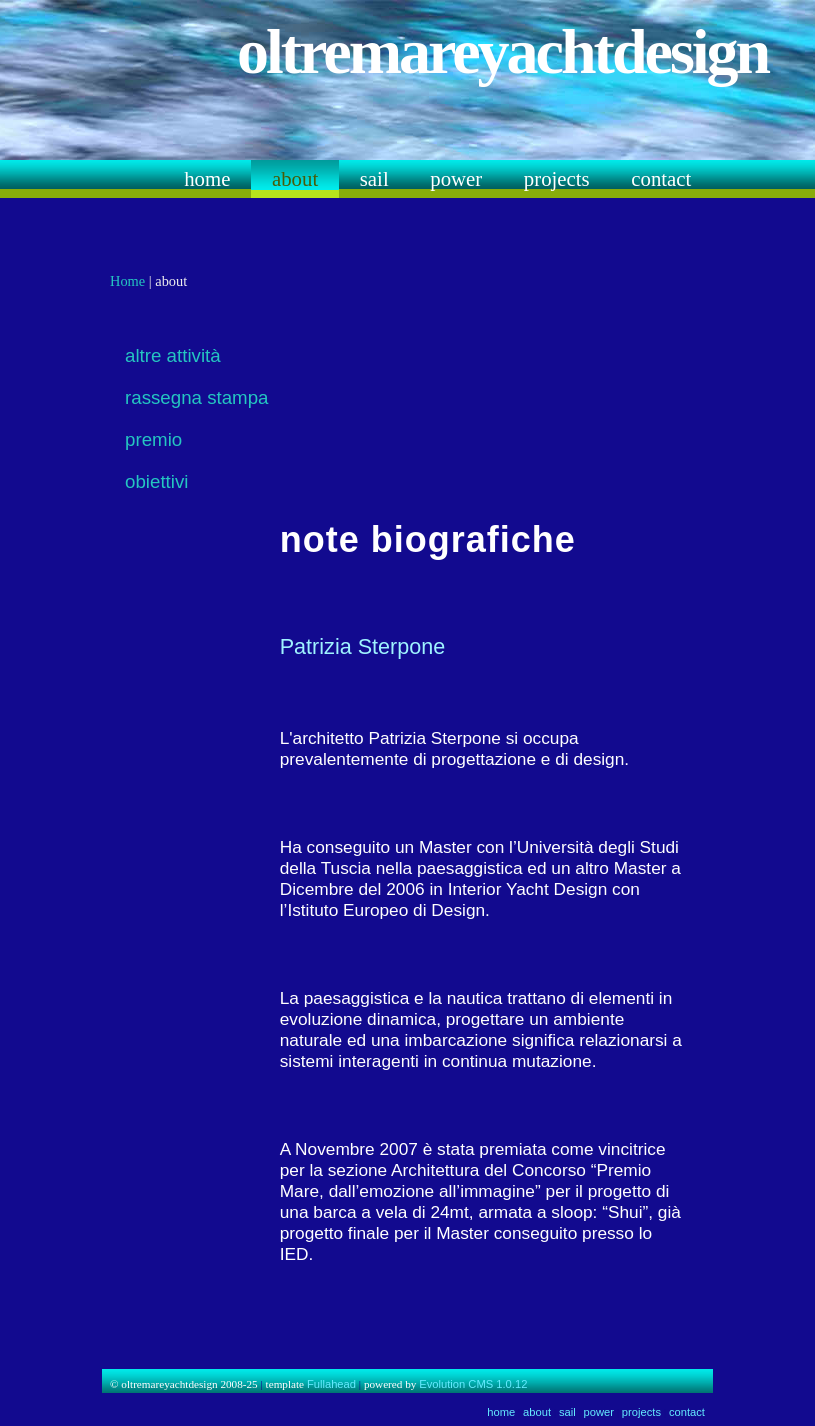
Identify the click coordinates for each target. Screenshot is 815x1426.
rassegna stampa (196, 397)
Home (127, 281)
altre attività (173, 355)
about (295, 178)
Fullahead (331, 1384)
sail (374, 178)
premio (153, 439)
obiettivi (156, 481)
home (207, 178)
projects (557, 178)
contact (661, 178)
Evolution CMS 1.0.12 (473, 1384)
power (456, 178)
